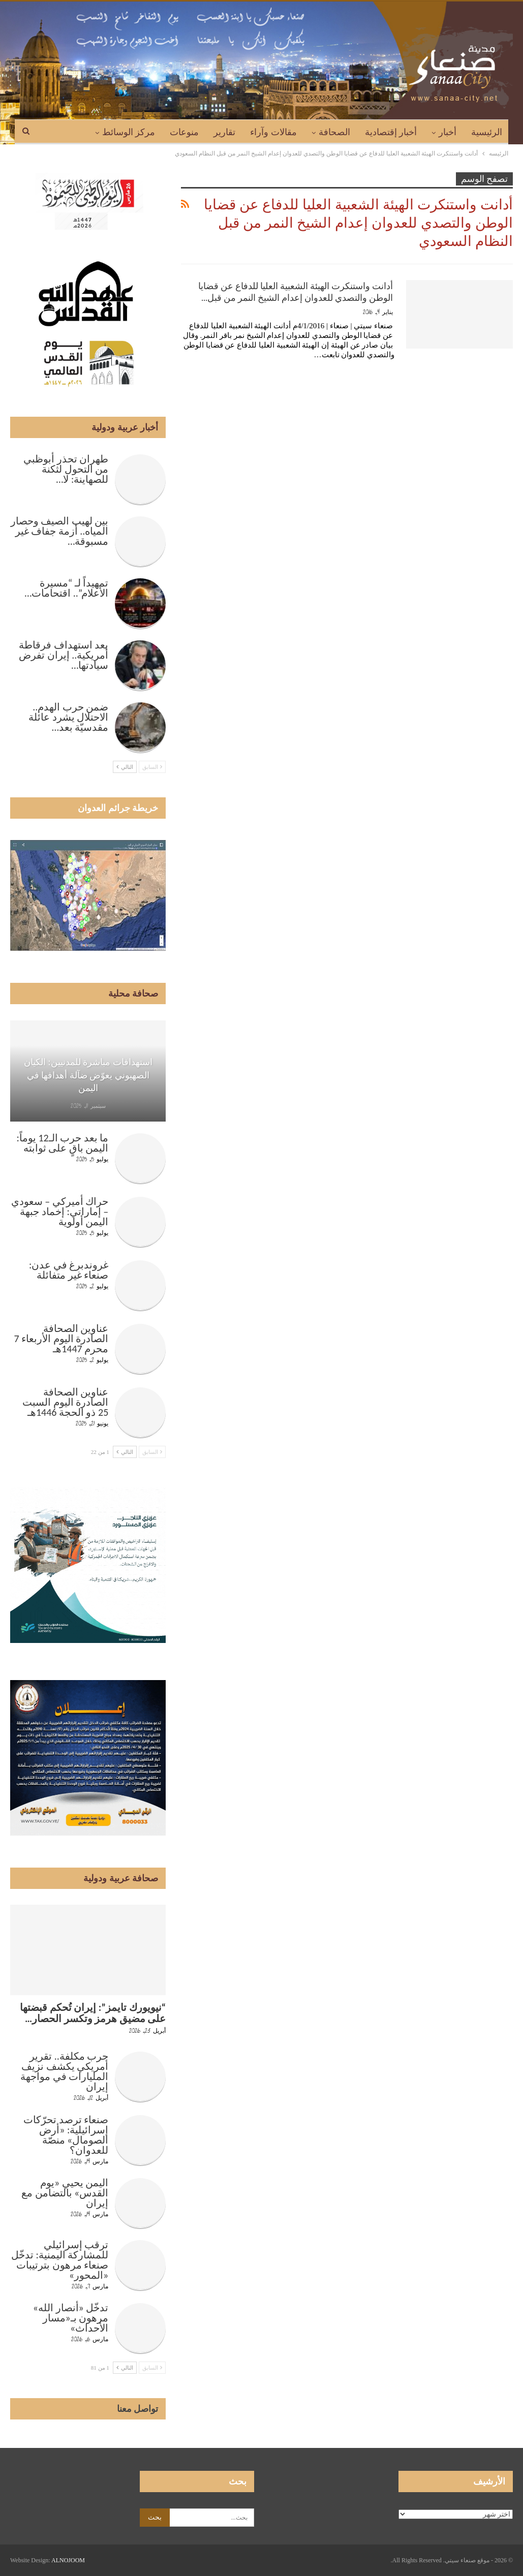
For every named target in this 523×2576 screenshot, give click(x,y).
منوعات (184, 132)
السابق (152, 767)
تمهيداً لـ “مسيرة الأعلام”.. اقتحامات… (66, 588)
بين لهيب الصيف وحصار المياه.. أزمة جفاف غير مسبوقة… (60, 531)
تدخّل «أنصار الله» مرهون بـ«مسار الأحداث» (71, 2318)
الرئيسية (486, 132)
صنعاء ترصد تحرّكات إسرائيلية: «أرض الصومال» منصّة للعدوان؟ (65, 2135)
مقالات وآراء (273, 132)
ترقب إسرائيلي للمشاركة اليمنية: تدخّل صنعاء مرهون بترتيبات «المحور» (59, 2260)
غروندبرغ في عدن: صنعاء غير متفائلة (68, 1270)
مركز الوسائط (129, 132)
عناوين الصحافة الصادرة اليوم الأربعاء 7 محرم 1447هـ (61, 1338)
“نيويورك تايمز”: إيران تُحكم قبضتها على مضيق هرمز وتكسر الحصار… (93, 2013)
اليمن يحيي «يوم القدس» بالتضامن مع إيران (64, 2193)
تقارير (224, 132)
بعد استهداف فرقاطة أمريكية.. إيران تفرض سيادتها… (63, 655)
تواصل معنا (138, 2409)
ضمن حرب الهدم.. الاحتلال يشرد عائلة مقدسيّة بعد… (68, 717)
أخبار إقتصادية (391, 132)
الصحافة (334, 132)
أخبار (447, 132)
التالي (124, 767)
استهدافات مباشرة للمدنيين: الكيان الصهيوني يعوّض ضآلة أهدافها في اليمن (88, 1075)
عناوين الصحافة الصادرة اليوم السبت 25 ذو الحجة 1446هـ (65, 1402)
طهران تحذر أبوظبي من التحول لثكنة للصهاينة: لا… (65, 469)
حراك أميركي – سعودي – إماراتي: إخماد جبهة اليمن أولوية (60, 1211)
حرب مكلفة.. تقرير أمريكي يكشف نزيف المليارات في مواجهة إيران (64, 2071)
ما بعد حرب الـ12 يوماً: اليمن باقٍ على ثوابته (63, 1143)
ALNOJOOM (68, 2560)
